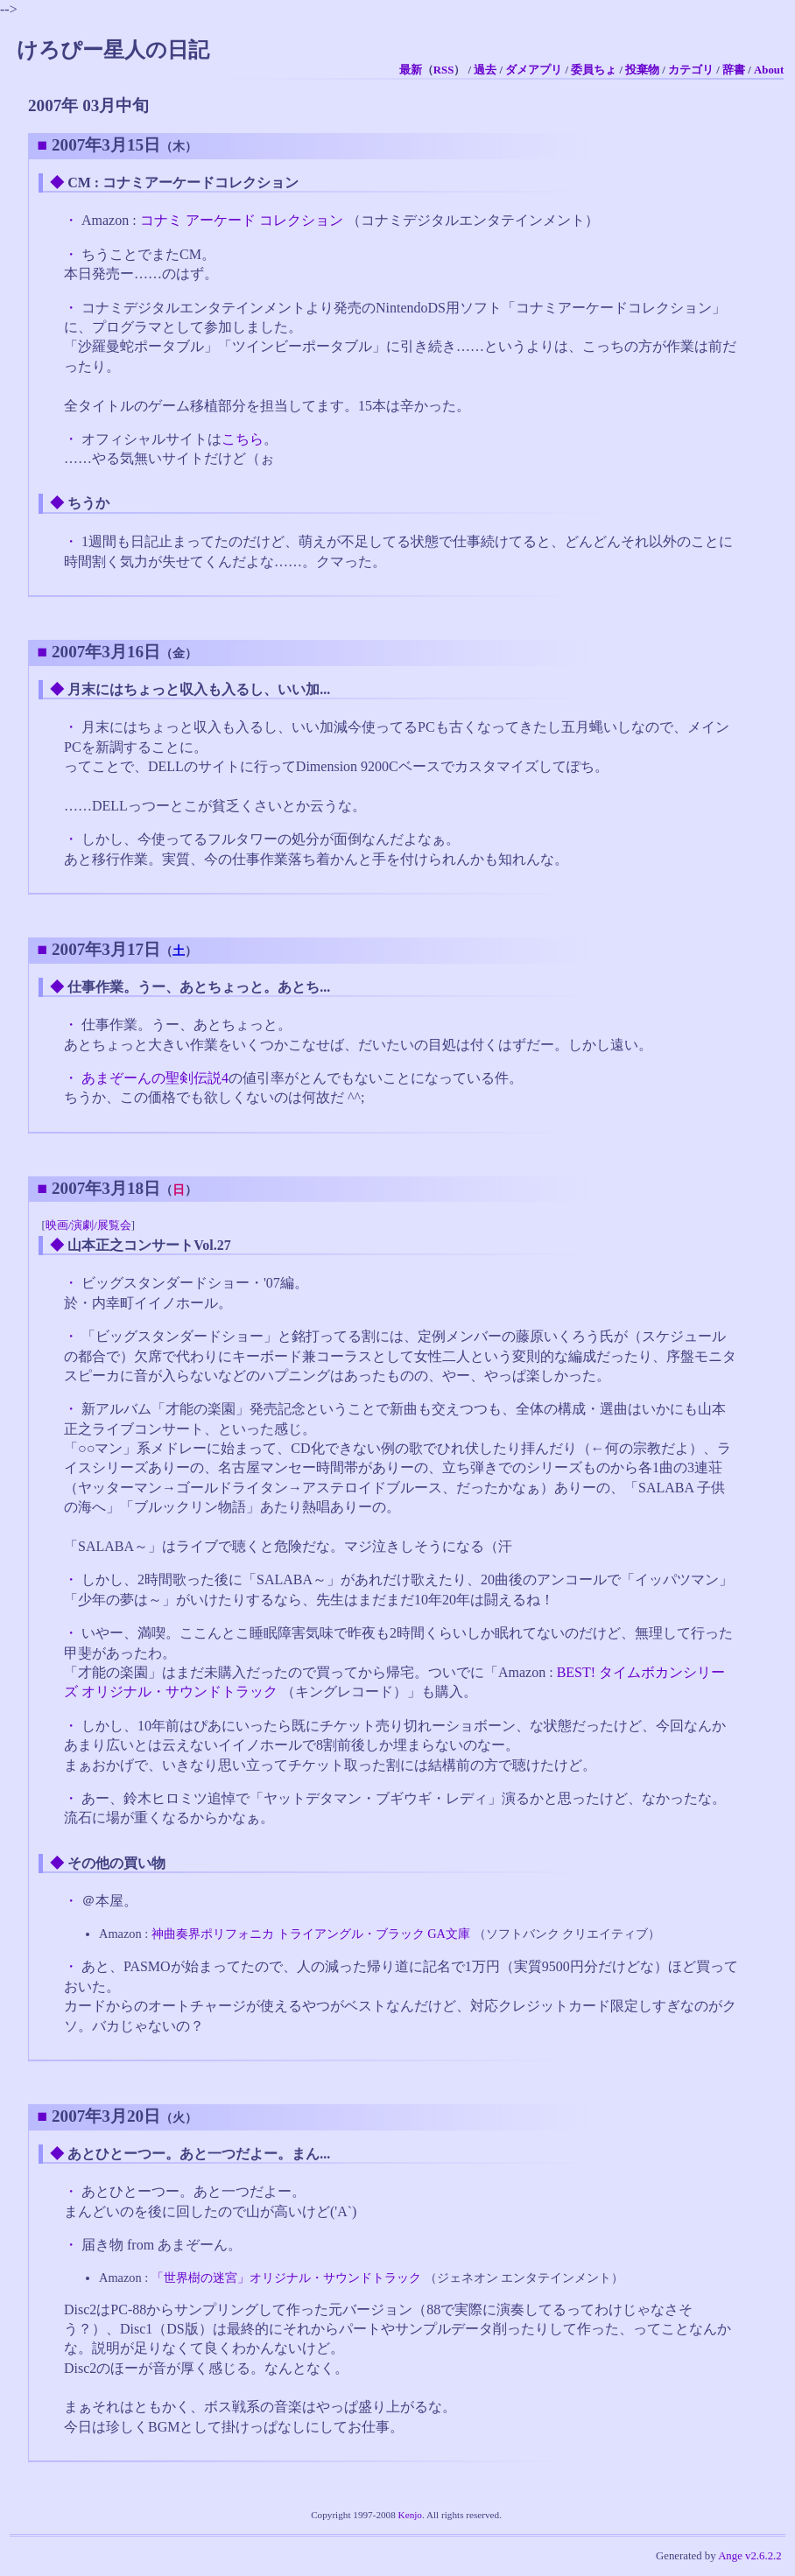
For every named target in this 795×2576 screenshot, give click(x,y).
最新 (410, 70)
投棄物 (642, 70)
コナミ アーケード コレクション (241, 220)
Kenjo (410, 2514)
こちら (243, 439)
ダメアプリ (533, 70)
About (769, 70)
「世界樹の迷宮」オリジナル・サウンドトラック (286, 2278)
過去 (485, 70)
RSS (443, 70)
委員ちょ (593, 70)
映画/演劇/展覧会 (88, 1225)
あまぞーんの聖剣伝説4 (155, 1077)
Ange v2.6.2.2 (750, 2556)
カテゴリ (691, 70)
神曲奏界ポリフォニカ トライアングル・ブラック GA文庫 (310, 1934)
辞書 (733, 70)
